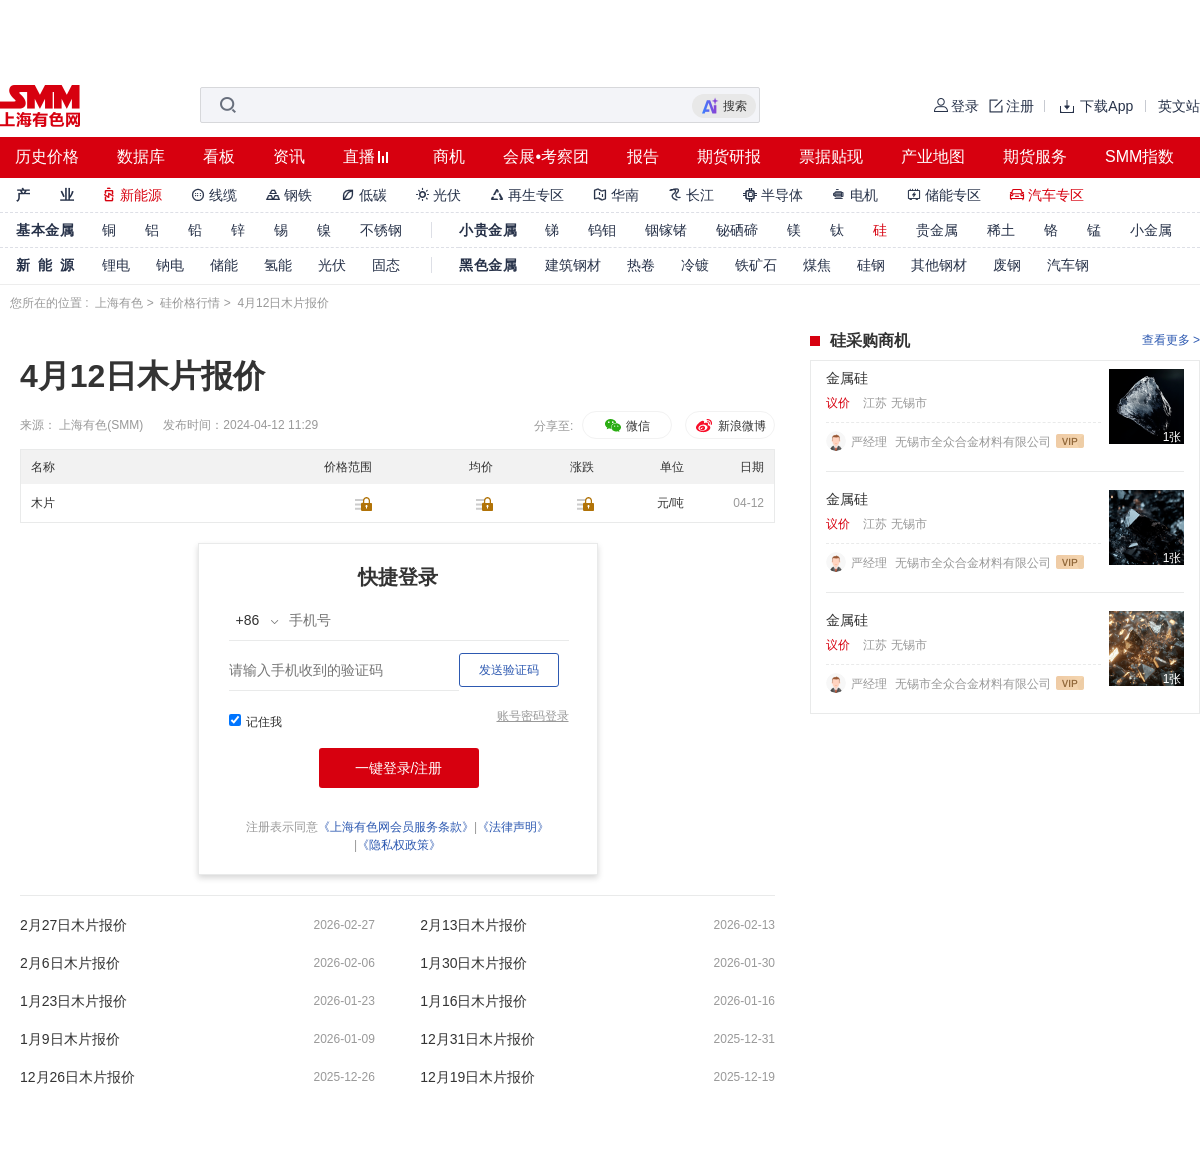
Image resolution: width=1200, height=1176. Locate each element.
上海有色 (119, 303)
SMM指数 (1139, 156)
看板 (219, 156)
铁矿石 (756, 265)
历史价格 (47, 156)
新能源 (132, 195)
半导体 (773, 195)
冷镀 (695, 265)
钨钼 (602, 230)
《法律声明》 (513, 827)
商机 (449, 156)
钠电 (170, 265)
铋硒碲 (737, 230)
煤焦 (817, 265)
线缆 (214, 195)
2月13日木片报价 (473, 925)
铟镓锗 (666, 230)
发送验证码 (509, 670)
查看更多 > (1171, 340)
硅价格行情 (190, 303)
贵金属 (937, 230)
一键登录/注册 (399, 768)
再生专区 (527, 195)
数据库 (141, 156)
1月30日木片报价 (473, 963)
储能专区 (944, 195)
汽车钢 (1068, 265)
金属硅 (847, 378)
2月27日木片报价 (73, 925)
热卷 (641, 265)
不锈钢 (381, 230)
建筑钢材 (573, 265)
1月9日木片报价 (70, 1039)
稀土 (1001, 230)
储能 (224, 265)
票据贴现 (831, 156)
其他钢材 (939, 265)
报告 (643, 156)
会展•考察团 (546, 156)
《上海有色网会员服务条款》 (396, 827)
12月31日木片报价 (477, 1039)
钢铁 (289, 195)
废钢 (1007, 265)
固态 (386, 265)
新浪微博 (729, 426)
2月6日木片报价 (70, 963)
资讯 (289, 156)
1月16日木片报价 (473, 1001)
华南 (616, 195)
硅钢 (871, 265)
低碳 (364, 195)
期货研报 (729, 156)
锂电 (116, 265)
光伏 (439, 195)
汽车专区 (1047, 195)
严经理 (870, 442)
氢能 (278, 265)
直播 (359, 156)
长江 (691, 195)
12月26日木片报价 (77, 1077)
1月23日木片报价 (73, 1001)
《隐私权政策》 (399, 845)
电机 (855, 195)
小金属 (1151, 230)
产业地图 (933, 156)
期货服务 (1035, 156)
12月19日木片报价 (477, 1077)
